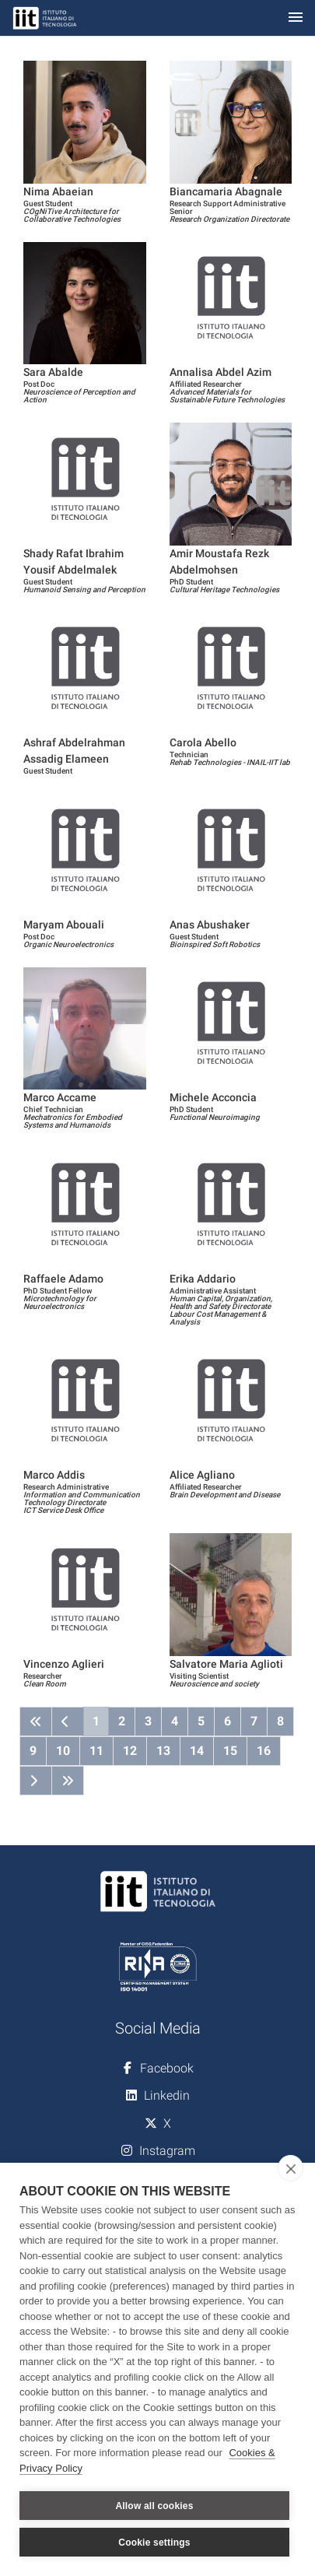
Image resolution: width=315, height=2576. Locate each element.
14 (197, 1750)
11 (96, 1750)
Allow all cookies (154, 2506)
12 (130, 1750)
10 (63, 1750)
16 (264, 1750)
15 (230, 1750)
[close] (290, 2168)
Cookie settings (154, 2542)
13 (163, 1750)
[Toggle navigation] (295, 18)
